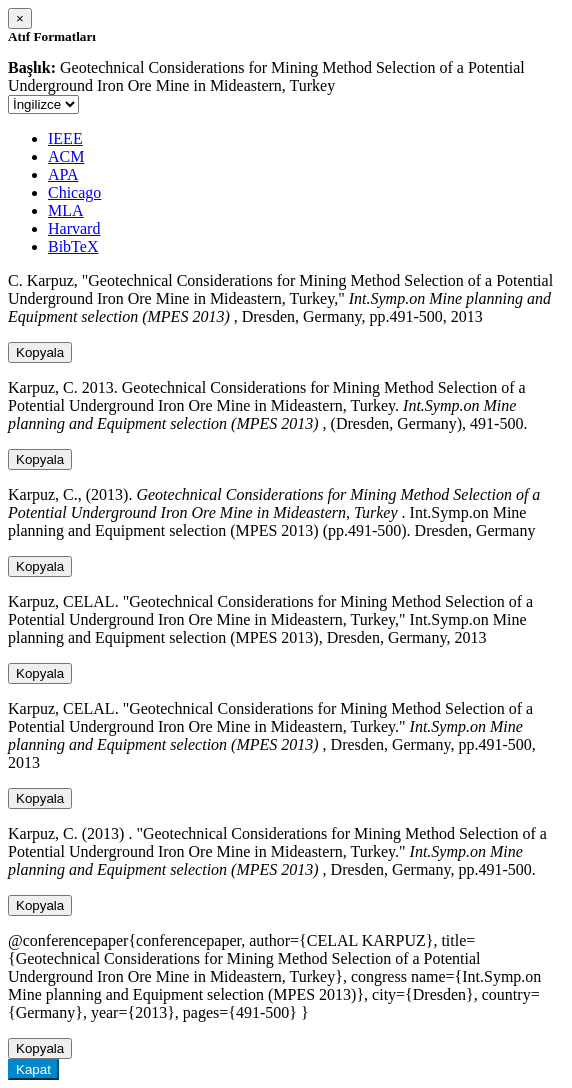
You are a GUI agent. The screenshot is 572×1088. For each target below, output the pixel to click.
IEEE (65, 138)
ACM (66, 156)
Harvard (74, 228)
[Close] (20, 18)
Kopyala (40, 352)
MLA (66, 210)
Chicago (74, 192)
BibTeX (73, 246)
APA (63, 174)
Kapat (33, 1069)
